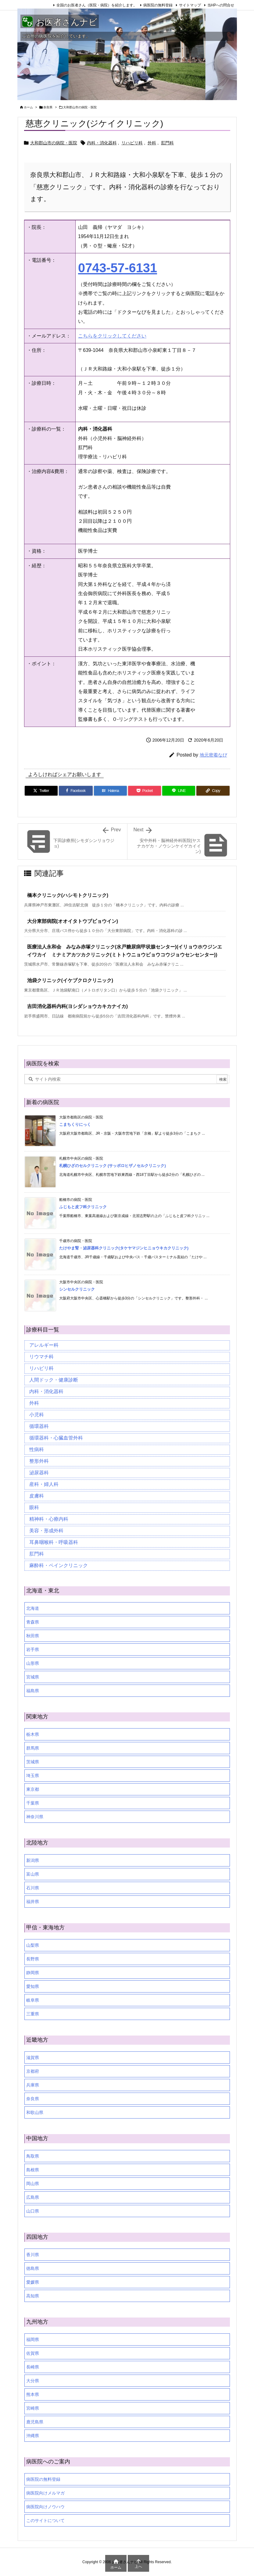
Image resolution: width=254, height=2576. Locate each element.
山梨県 (32, 1945)
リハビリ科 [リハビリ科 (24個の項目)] (41, 1368)
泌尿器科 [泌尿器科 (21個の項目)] (39, 1472)
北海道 (32, 1608)
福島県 (32, 1690)
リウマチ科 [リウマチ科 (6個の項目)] (41, 1356)
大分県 (32, 2380)
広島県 (32, 2197)
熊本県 (32, 2394)
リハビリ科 (132, 142)
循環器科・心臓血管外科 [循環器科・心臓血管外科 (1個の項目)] (56, 1437)
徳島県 (32, 2268)
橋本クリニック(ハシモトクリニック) (68, 895)
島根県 (32, 2169)
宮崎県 (32, 2408)
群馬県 (32, 1748)
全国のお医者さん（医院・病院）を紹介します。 (96, 5)
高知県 (32, 2295)
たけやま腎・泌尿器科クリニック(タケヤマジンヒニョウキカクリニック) (124, 1248)
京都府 (32, 2071)
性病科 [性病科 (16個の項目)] (36, 1449)
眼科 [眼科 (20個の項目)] (34, 1507)
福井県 (32, 1901)
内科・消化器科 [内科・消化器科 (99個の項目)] (46, 1391)
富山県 (32, 1874)
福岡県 (32, 2339)
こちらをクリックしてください (112, 335)
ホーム (28, 107)
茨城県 (32, 1761)
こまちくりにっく (75, 1124)
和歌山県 (34, 2112)
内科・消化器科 (102, 142)
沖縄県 (32, 2435)
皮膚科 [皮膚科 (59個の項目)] (36, 1495)
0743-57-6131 (117, 268)
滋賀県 (32, 2057)
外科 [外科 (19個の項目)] (34, 1403)
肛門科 (167, 142)
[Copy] (212, 791)
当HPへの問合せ (220, 5)
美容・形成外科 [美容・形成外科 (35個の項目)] (46, 1530)
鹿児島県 (34, 2421)
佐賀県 (32, 2353)
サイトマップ (190, 5)
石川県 (32, 1887)
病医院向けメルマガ (45, 2493)
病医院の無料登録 (158, 5)
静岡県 (32, 1972)
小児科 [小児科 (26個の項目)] (36, 1414)
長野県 (32, 1958)
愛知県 (32, 1986)
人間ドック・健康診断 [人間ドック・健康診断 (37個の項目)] (53, 1379)
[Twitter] (41, 791)
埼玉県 (32, 1775)
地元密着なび (213, 754)
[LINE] (178, 791)
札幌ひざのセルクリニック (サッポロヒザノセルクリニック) (112, 1165)
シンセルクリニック (77, 1289)
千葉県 (32, 1803)
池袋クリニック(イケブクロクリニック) (70, 980)
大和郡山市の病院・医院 (80, 107)
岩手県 (32, 1649)
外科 (152, 142)
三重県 (32, 2013)
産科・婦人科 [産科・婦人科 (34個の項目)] (44, 1484)
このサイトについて (45, 2520)
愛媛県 (32, 2282)
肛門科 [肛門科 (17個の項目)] (36, 1553)
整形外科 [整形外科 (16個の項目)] (39, 1461)
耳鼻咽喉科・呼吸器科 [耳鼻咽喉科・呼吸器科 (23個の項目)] (53, 1542)
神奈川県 (34, 1816)
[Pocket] (144, 791)
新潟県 (32, 1860)
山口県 (32, 2211)
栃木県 (32, 1734)
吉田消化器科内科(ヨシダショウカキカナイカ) (77, 1006)
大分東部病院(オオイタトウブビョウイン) (72, 921)
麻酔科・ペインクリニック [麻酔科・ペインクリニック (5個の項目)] (58, 1565)
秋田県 (32, 1635)
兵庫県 (32, 2085)
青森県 (32, 1622)
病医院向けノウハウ (45, 2506)
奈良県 (47, 107)
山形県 (32, 1663)
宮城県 (32, 1677)
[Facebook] (76, 791)
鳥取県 (32, 2156)
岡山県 (32, 2183)
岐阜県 (32, 2000)
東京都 (32, 1789)
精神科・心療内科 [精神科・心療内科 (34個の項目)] (48, 1519)
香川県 (32, 2254)
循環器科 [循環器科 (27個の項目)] (39, 1426)
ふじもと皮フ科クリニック (83, 1207)
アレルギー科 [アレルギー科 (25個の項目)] (44, 1345)
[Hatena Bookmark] (110, 791)
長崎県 (32, 2367)
